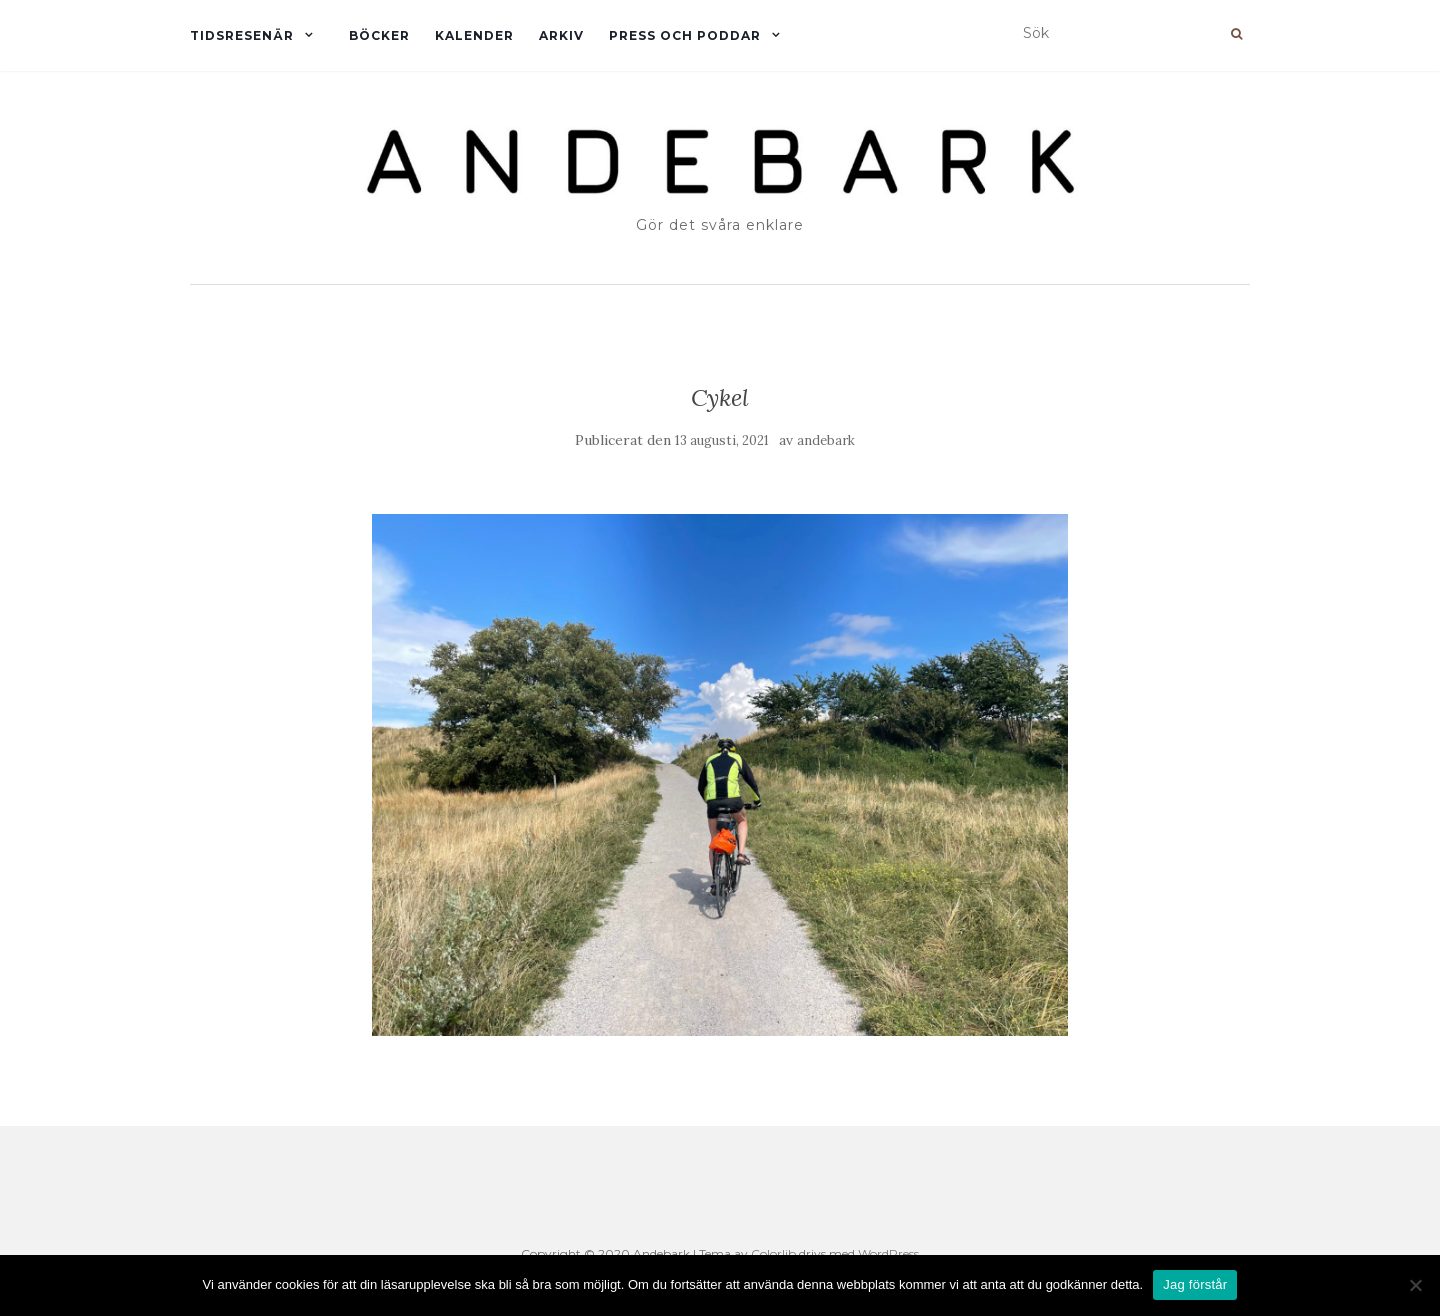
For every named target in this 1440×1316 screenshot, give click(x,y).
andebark (826, 440)
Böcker (379, 35)
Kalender (474, 35)
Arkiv (561, 35)
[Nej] (1415, 1285)
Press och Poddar (685, 35)
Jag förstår (1195, 1284)
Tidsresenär (242, 35)
